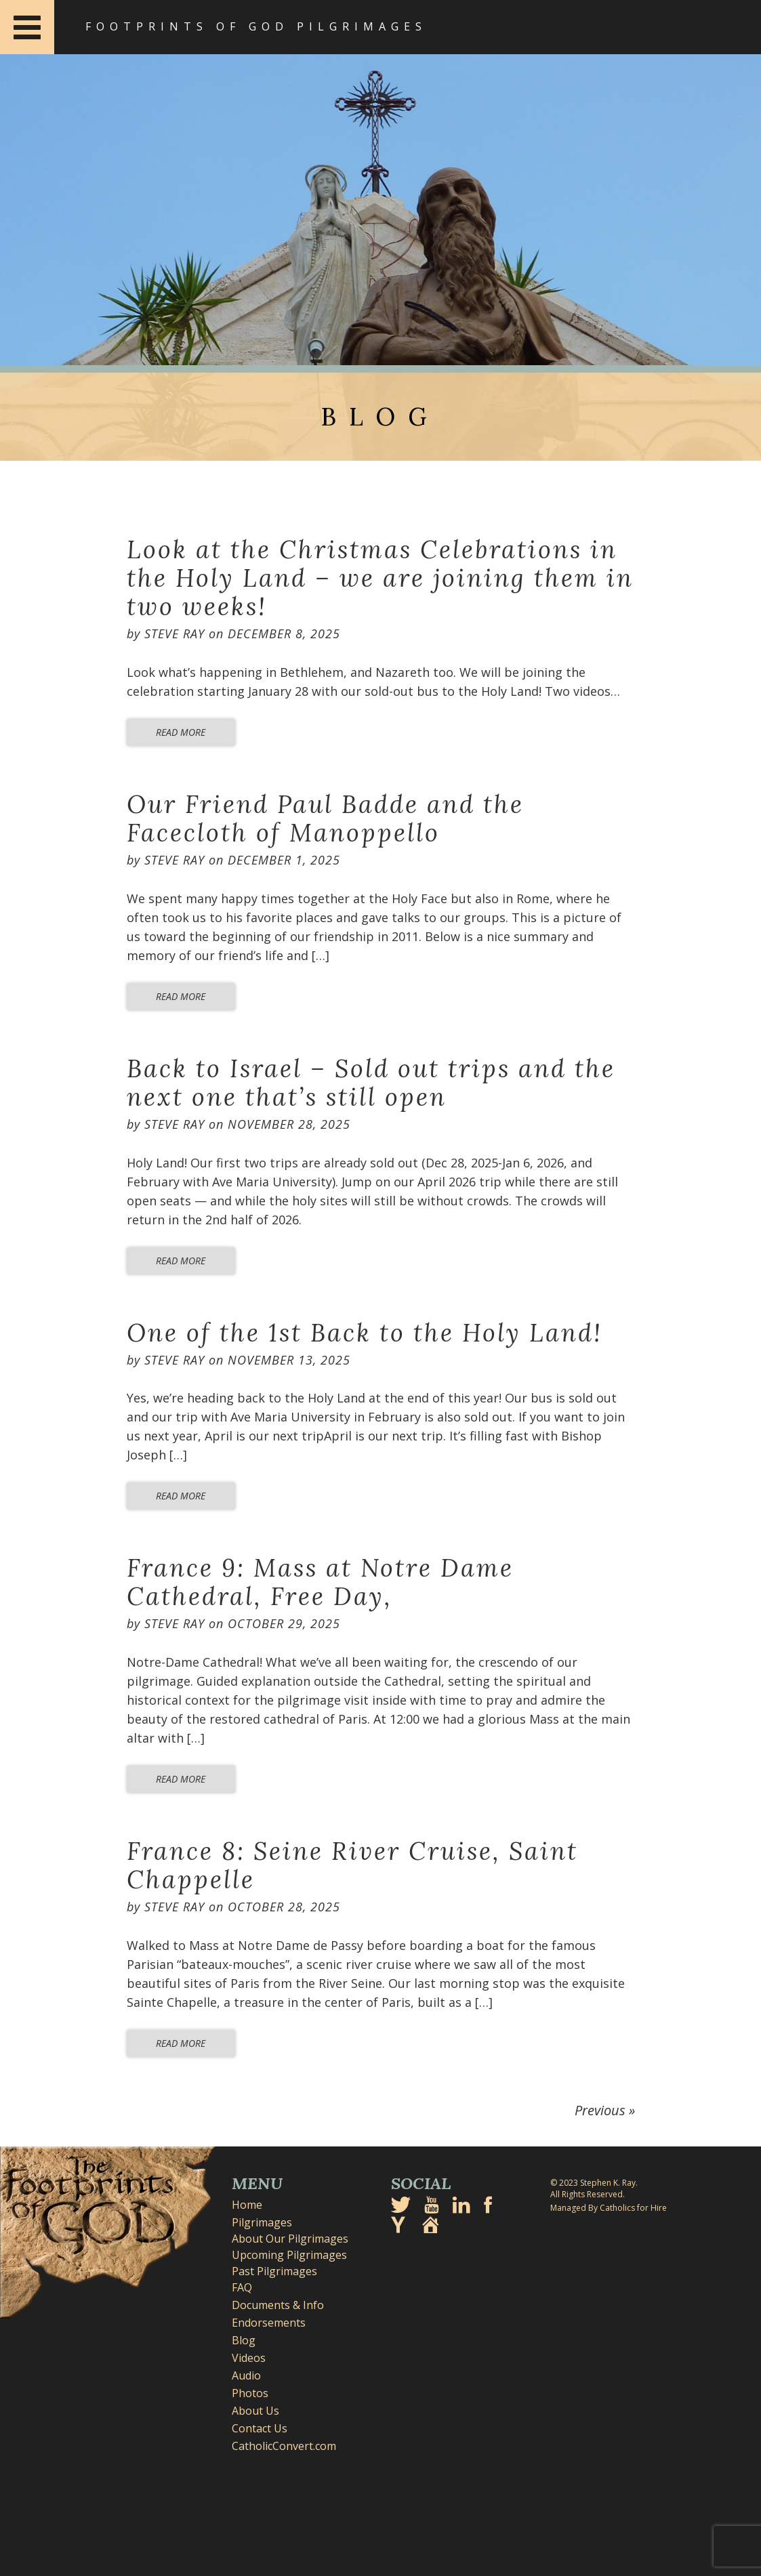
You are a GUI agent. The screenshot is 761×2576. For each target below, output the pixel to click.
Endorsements (269, 2322)
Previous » (605, 2110)
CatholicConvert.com (284, 2445)
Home (247, 2204)
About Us (255, 2410)
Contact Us (259, 2428)
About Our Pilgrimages (290, 2238)
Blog (243, 2340)
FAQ (242, 2287)
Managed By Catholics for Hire (608, 2208)
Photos (250, 2393)
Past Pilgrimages (274, 2271)
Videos (249, 2357)
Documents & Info (278, 2305)
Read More (180, 732)
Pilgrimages (262, 2222)
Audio (246, 2375)
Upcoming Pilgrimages (289, 2254)
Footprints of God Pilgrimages (256, 26)
